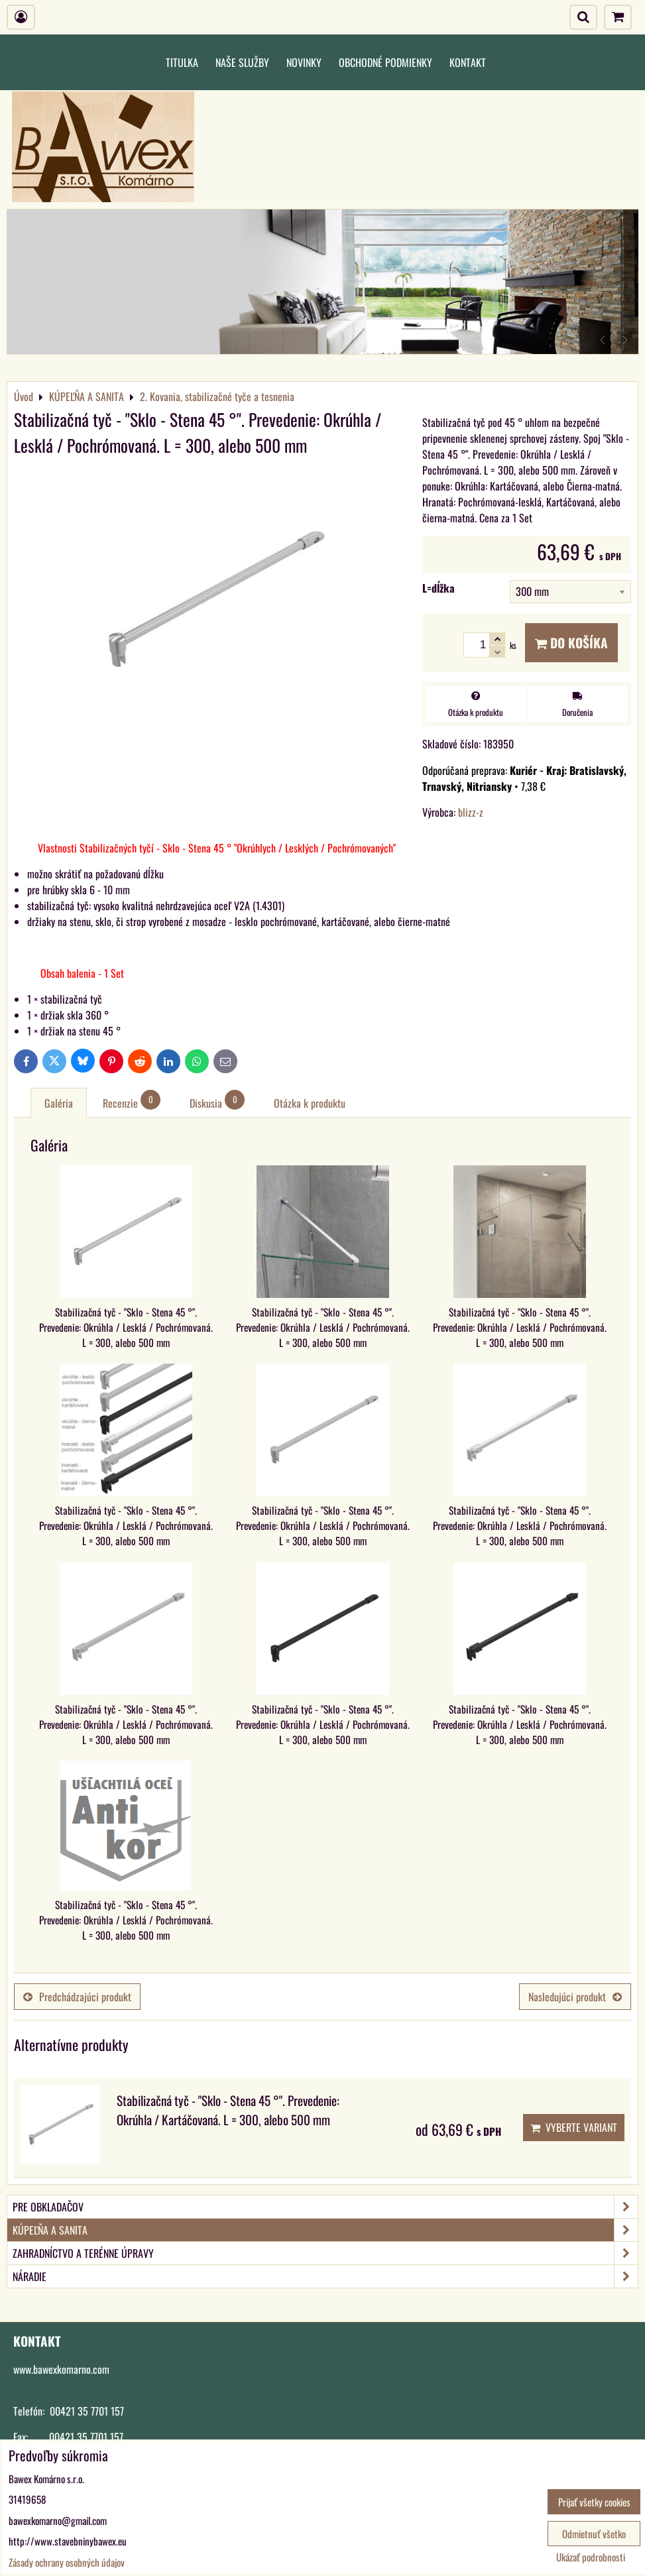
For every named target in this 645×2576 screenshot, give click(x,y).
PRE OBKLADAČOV (325, 2206)
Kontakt (467, 62)
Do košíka (571, 642)
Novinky (304, 62)
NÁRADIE (325, 2276)
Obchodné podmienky (385, 62)
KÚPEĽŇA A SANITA (325, 2230)
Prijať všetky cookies (594, 2501)
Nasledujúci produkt (575, 1997)
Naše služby (242, 62)
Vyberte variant (573, 2127)
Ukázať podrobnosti (590, 2557)
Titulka (182, 62)
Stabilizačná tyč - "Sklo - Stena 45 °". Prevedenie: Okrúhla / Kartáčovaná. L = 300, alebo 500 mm (228, 2110)
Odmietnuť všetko (594, 2533)
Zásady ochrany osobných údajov (67, 2562)
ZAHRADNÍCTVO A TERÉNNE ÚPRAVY (325, 2253)
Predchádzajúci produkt (77, 1997)
